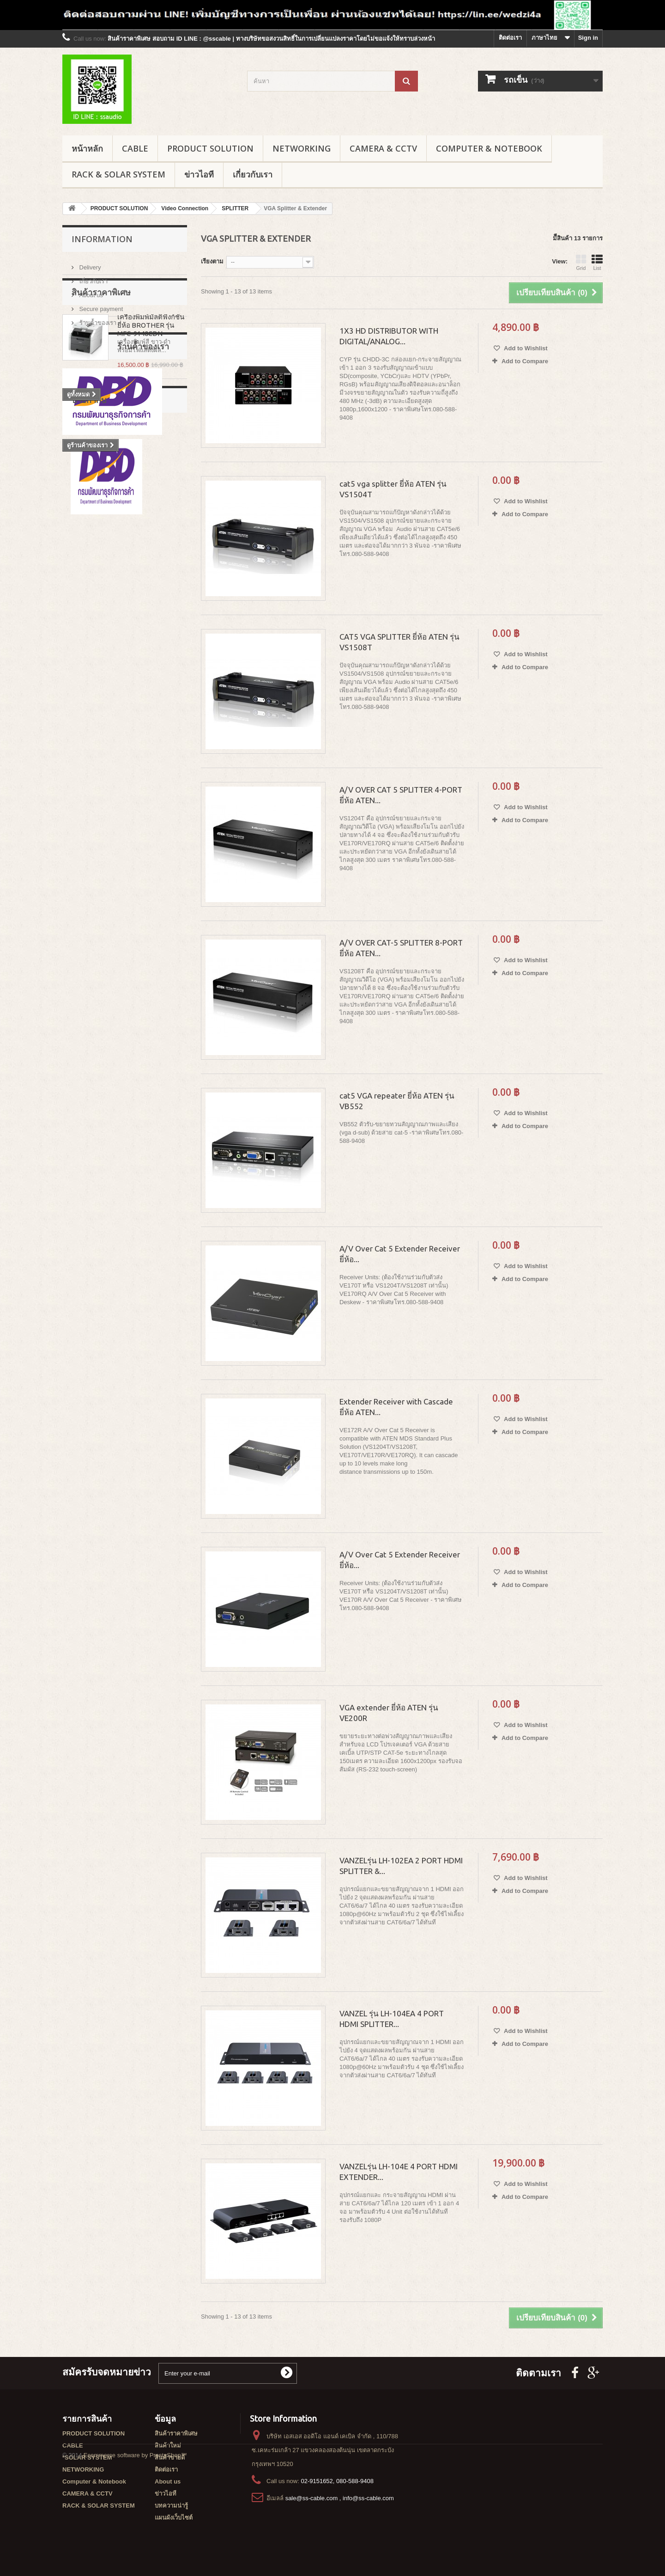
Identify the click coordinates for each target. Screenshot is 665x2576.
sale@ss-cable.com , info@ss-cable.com (339, 2498)
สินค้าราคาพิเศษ (101, 354)
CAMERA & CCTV (383, 148)
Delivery (89, 263)
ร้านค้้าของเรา (97, 319)
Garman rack (108, 651)
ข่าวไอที (199, 174)
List (597, 262)
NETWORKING (301, 148)
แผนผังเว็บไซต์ (174, 2517)
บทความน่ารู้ (171, 2505)
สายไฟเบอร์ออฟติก (91, 665)
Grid (581, 262)
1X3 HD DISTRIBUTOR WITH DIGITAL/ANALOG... (388, 336)
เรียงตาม (212, 261)
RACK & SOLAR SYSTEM (118, 174)
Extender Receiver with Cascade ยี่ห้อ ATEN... (396, 1406)
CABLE (135, 148)
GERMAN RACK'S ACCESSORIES (115, 679)
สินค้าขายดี (170, 2457)
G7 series (80, 693)
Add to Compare (525, 361)
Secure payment (100, 305)
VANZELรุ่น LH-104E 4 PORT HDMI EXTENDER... (398, 2171)
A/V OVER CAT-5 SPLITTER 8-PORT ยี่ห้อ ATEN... (401, 948)
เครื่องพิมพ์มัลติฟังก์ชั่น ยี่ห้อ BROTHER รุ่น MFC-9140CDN (150, 387)
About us (90, 291)
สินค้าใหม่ (168, 2445)
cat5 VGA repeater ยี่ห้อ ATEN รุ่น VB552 (396, 1101)
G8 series (155, 693)
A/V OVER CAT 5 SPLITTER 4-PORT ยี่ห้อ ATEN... (400, 795)
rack (73, 651)
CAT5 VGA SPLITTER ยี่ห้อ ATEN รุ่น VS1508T (399, 642)
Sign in (588, 37)
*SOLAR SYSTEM (87, 2457)
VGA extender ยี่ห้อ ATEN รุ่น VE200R (388, 1712)
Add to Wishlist (525, 348)
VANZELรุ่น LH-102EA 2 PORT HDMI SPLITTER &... (401, 1865)
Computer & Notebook (489, 148)
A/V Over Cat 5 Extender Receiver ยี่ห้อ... (399, 1254)
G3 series (80, 706)
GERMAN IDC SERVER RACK (109, 720)
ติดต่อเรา (510, 37)
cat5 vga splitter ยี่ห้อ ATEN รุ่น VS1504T (393, 489)
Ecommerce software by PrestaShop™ (135, 2550)
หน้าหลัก (87, 148)
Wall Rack (141, 665)
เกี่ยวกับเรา (252, 174)
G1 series (118, 693)
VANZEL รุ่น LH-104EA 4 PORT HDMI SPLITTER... (391, 2018)
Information (102, 238)
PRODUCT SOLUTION (210, 148)
